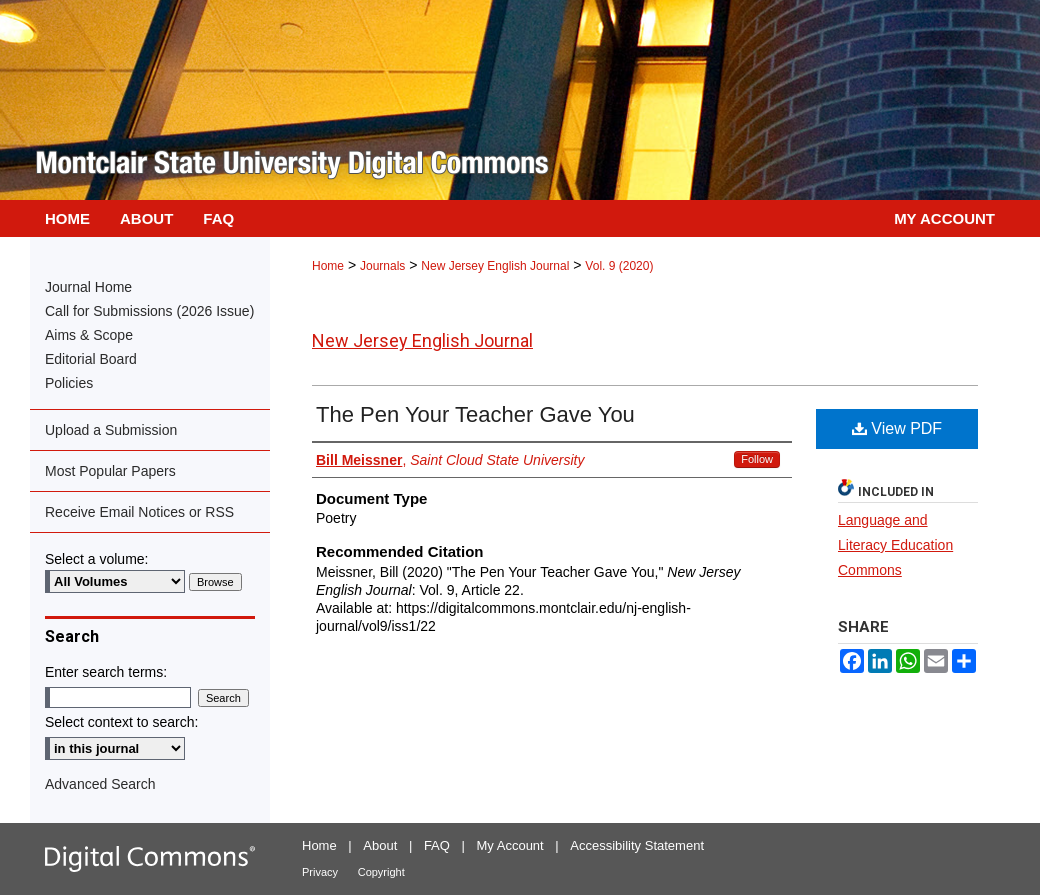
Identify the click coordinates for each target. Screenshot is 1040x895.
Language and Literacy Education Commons (895, 545)
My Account (510, 845)
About (380, 845)
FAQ (437, 845)
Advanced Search (100, 784)
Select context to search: (121, 722)
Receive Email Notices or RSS (139, 512)
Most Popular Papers (110, 471)
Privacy (320, 872)
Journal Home (88, 287)
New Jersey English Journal (495, 266)
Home (328, 266)
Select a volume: (97, 559)
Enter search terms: (106, 672)
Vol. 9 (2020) (619, 266)
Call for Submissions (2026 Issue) (149, 311)
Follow (757, 459)
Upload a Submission (111, 430)
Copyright (381, 872)
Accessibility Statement (637, 845)
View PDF (897, 428)
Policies (69, 383)
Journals (382, 266)
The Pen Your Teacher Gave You (475, 414)
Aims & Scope (89, 335)
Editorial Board (91, 359)
